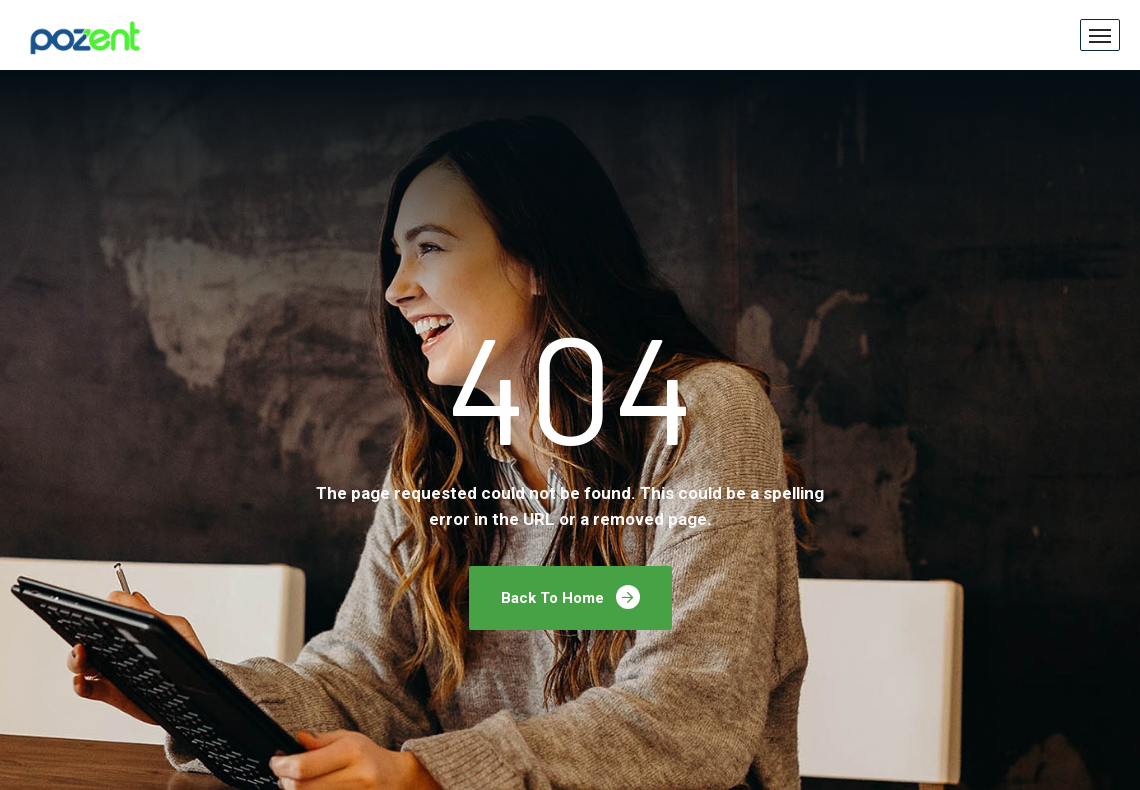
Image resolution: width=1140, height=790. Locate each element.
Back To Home (570, 597)
